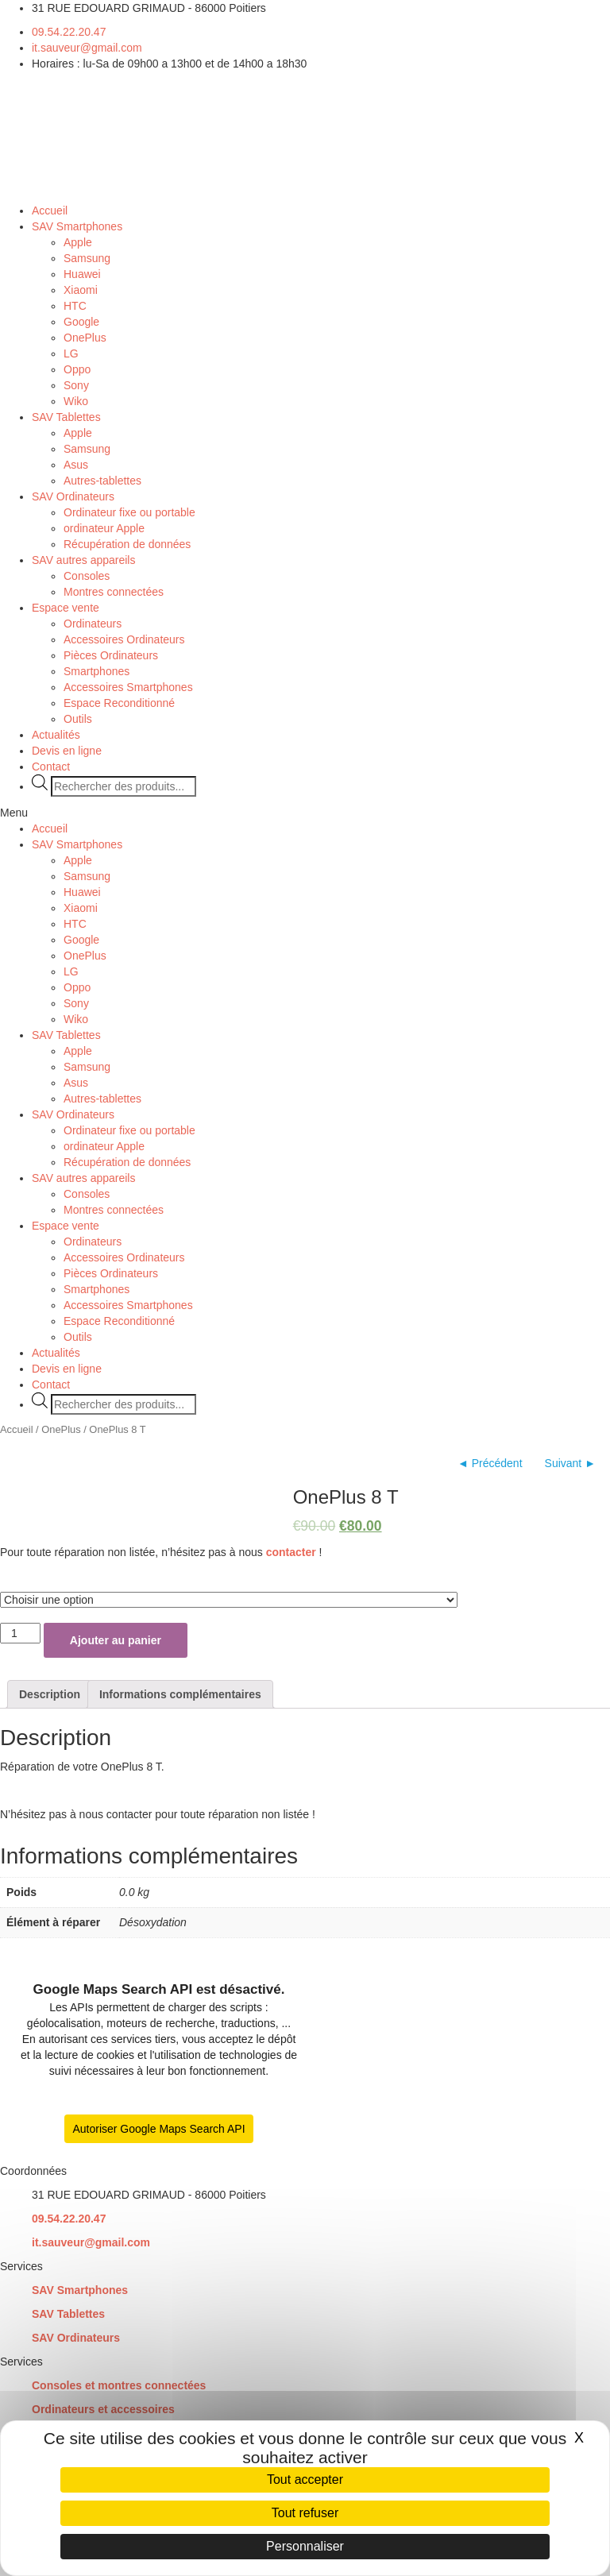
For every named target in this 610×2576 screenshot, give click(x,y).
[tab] (49, 1694)
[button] (305, 813)
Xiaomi (81, 290)
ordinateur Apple (104, 528)
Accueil (50, 210)
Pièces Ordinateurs (111, 655)
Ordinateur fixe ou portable (129, 512)
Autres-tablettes (102, 480)
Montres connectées (114, 591)
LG (71, 353)
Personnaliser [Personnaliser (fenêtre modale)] (305, 2546)
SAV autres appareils (83, 560)
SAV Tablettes (66, 417)
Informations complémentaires (180, 1694)
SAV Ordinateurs (73, 496)
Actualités (56, 734)
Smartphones (96, 671)
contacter (291, 1552)
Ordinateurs (93, 623)
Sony (76, 385)
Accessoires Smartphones (128, 687)
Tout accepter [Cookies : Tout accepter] (305, 2479)
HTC (75, 305)
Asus (76, 464)
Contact (51, 766)
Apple (78, 242)
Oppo (77, 369)
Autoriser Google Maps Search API (158, 2128)
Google (81, 321)
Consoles (87, 576)
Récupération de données (127, 544)
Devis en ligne (67, 750)
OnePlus (85, 337)
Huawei (82, 274)
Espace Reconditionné (119, 703)
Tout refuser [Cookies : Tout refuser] (305, 2513)
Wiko (76, 401)
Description (49, 1694)
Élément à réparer (40, 1576)
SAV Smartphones (77, 226)
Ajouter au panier (115, 1640)
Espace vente (65, 607)
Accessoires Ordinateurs (124, 639)
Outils (78, 719)
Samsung (87, 258)
